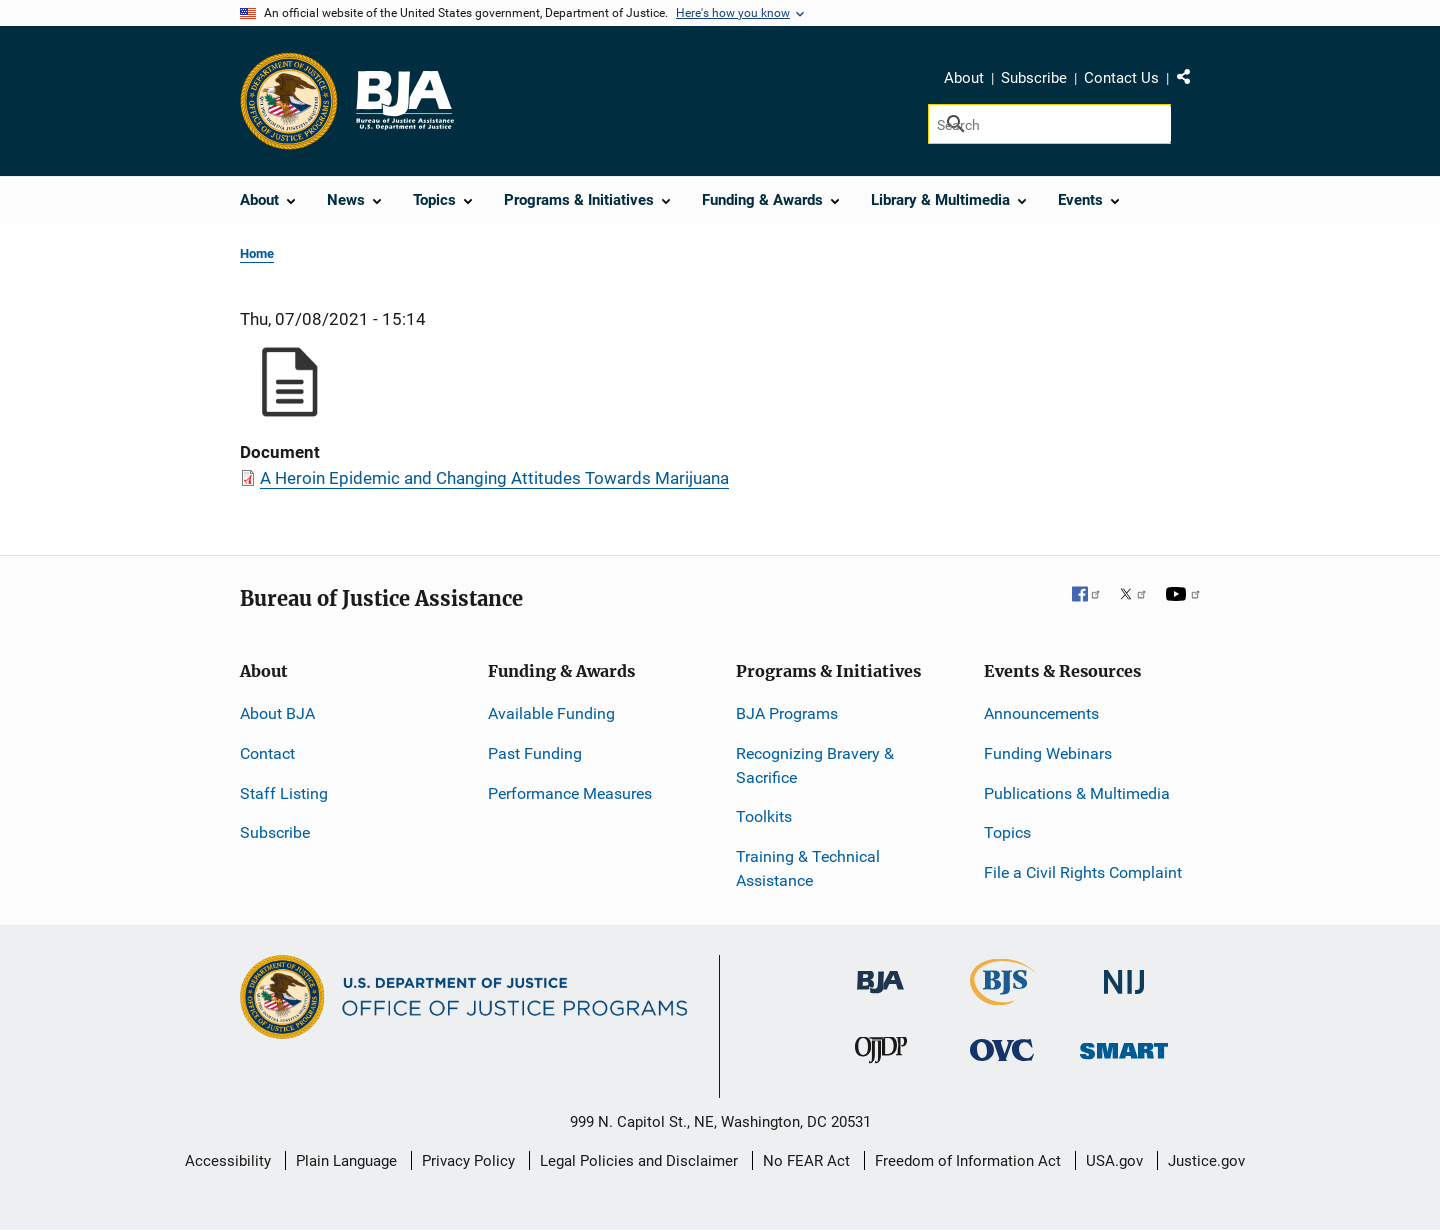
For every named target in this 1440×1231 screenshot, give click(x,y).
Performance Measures (570, 793)
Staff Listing (284, 793)
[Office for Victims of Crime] (1002, 1049)
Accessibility (228, 1161)
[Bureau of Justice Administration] (880, 972)
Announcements (1041, 713)
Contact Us (1121, 78)
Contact (267, 753)
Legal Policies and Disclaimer (639, 1161)
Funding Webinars (1048, 753)
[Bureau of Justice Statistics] (1002, 996)
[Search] (1049, 124)
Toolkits (764, 816)
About (964, 78)
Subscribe (1034, 78)
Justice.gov (1206, 1161)
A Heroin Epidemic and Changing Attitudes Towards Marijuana (494, 478)
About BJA (277, 713)
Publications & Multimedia (1077, 793)
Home (257, 253)
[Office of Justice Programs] (289, 101)
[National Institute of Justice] (1124, 973)
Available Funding (551, 713)
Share (1191, 81)
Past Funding (535, 753)
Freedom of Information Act (968, 1161)
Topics (1007, 832)
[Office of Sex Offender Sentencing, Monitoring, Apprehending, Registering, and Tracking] (1124, 1045)
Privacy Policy (468, 1161)
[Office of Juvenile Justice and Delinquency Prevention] (881, 1054)
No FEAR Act (806, 1161)
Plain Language (346, 1161)
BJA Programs (787, 713)
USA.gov (1114, 1161)
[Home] (404, 101)
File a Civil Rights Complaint (1083, 872)
